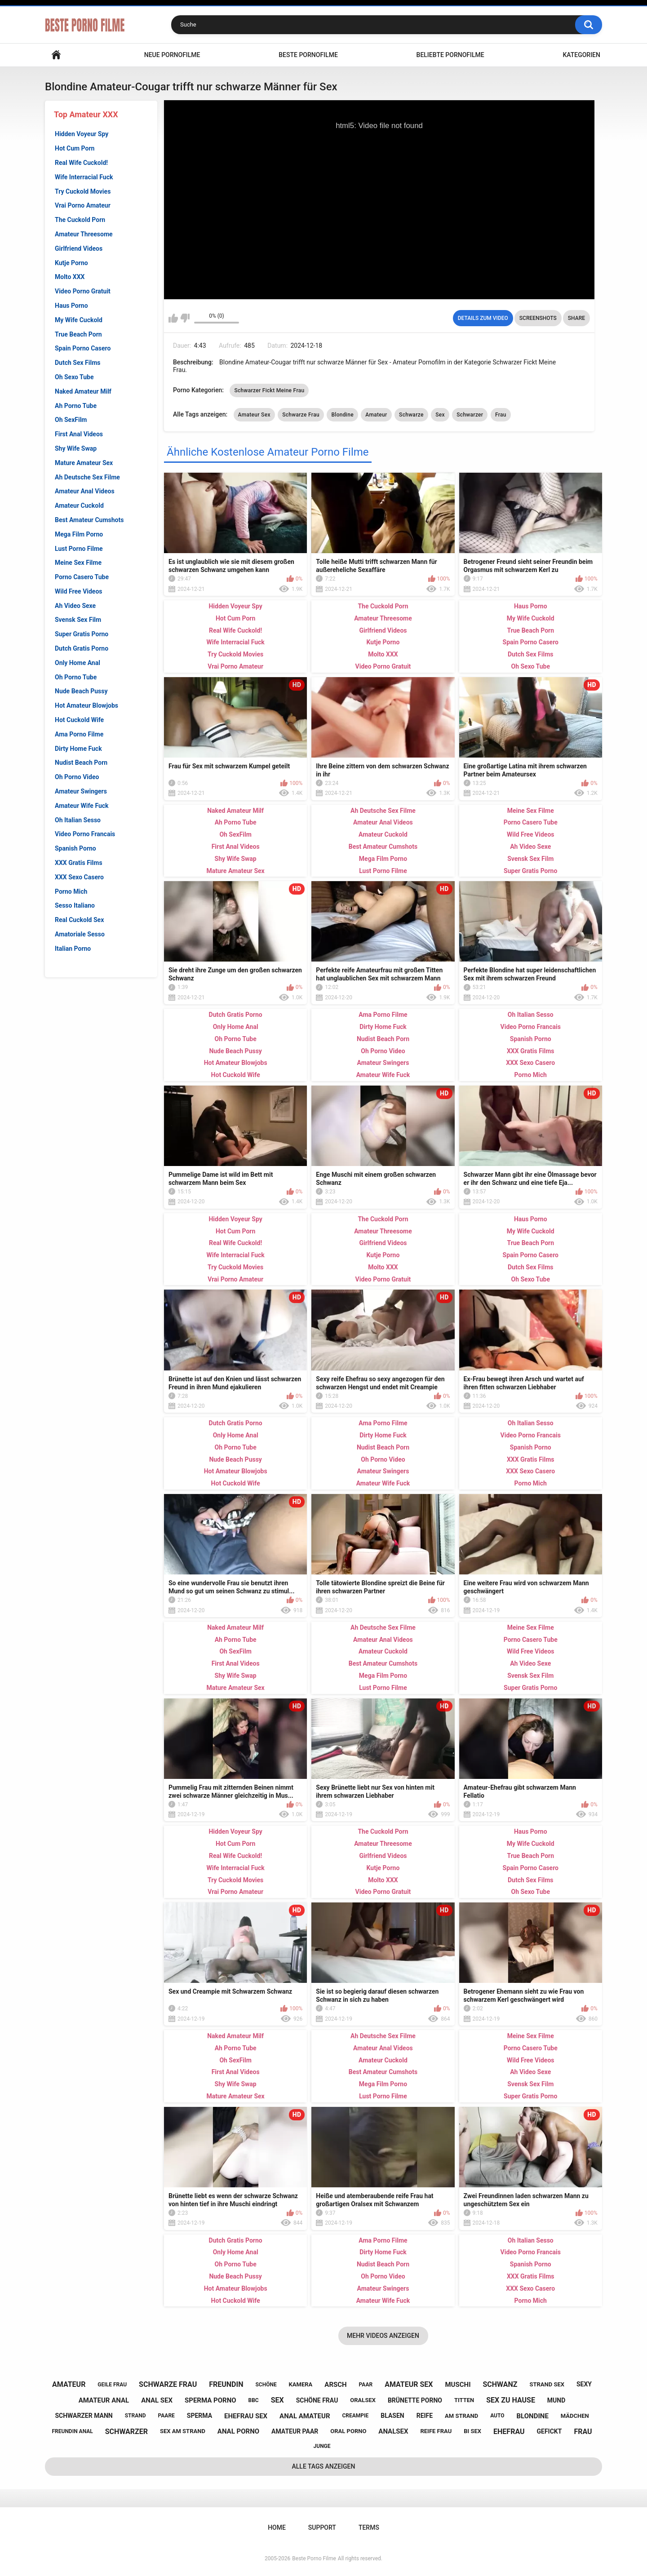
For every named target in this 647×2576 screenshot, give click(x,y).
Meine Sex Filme (78, 562)
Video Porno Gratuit (83, 291)
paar (366, 2384)
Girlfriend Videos (78, 248)
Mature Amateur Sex (84, 462)
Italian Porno (73, 948)
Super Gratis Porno (81, 634)
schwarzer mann (83, 2415)
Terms (369, 2527)
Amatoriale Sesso (80, 934)
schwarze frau (168, 2384)
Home (56, 55)
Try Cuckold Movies (83, 191)
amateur (68, 2384)
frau (583, 2431)
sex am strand (182, 2431)
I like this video (173, 318)
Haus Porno (71, 305)
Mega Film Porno (79, 534)
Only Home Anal (77, 662)
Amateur (376, 415)
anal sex (157, 2400)
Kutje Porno (71, 262)
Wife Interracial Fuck (84, 177)
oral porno (348, 2431)
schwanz (500, 2384)
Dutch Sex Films (78, 362)
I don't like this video (185, 318)
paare (166, 2415)
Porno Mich (71, 891)
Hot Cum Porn (74, 148)
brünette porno (415, 2400)
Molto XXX (69, 276)
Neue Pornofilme (172, 54)
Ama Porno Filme (79, 734)
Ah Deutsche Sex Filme (87, 477)
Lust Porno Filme (79, 548)
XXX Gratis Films (78, 862)
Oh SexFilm (71, 419)
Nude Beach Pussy (81, 691)
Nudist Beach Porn (81, 762)
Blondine (342, 415)
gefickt (549, 2431)
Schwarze (411, 415)
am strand (461, 2415)
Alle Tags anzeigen (323, 2466)
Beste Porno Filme (314, 2558)
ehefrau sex (245, 2416)
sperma (199, 2415)
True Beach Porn (78, 334)
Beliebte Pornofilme (450, 54)
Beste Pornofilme (308, 54)
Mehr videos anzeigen (383, 2335)
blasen (392, 2415)
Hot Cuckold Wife (79, 719)
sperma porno (210, 2400)
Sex (440, 415)
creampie (355, 2415)
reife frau (436, 2431)
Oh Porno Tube (76, 677)
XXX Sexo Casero (79, 877)
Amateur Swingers (81, 791)
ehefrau (509, 2431)
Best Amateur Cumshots (89, 519)
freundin (226, 2384)
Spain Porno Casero (83, 348)
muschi (457, 2385)
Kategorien (581, 54)
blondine (533, 2416)
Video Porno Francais (85, 834)
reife (425, 2415)
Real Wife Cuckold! (81, 162)
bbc (253, 2400)
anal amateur (304, 2416)
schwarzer (126, 2431)
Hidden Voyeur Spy (81, 133)
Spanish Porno (75, 848)
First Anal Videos (79, 434)
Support (322, 2527)
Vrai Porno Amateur (83, 205)
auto (497, 2415)
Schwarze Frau (300, 415)
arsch (335, 2385)
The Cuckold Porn (80, 219)
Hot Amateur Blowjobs (86, 705)
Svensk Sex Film (78, 619)
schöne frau (317, 2400)
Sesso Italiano (75, 905)
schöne (265, 2384)
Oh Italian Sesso (78, 820)
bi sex (472, 2431)
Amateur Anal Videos (85, 491)
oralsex (363, 2400)
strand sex (546, 2384)
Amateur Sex (254, 415)
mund (556, 2400)
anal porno (238, 2431)
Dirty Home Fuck (78, 748)
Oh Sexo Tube (74, 377)
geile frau (112, 2384)
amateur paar (294, 2431)
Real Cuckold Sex (79, 919)
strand (135, 2415)
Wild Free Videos (78, 591)
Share (576, 318)
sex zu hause (510, 2400)
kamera (301, 2384)
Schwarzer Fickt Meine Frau (269, 390)
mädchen (575, 2415)
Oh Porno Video (77, 776)
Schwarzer (469, 415)
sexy (584, 2384)
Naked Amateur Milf (83, 391)
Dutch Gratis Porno (81, 648)
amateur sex (409, 2384)
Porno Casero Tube (82, 577)
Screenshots (538, 318)
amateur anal (104, 2400)
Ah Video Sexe (75, 605)
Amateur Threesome (84, 234)
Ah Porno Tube (76, 405)
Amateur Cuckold (79, 505)
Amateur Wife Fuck (82, 805)
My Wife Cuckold (78, 320)
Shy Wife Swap (76, 448)
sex (277, 2400)
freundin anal (72, 2431)
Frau (500, 415)
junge (322, 2446)
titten (464, 2400)
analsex (393, 2431)
